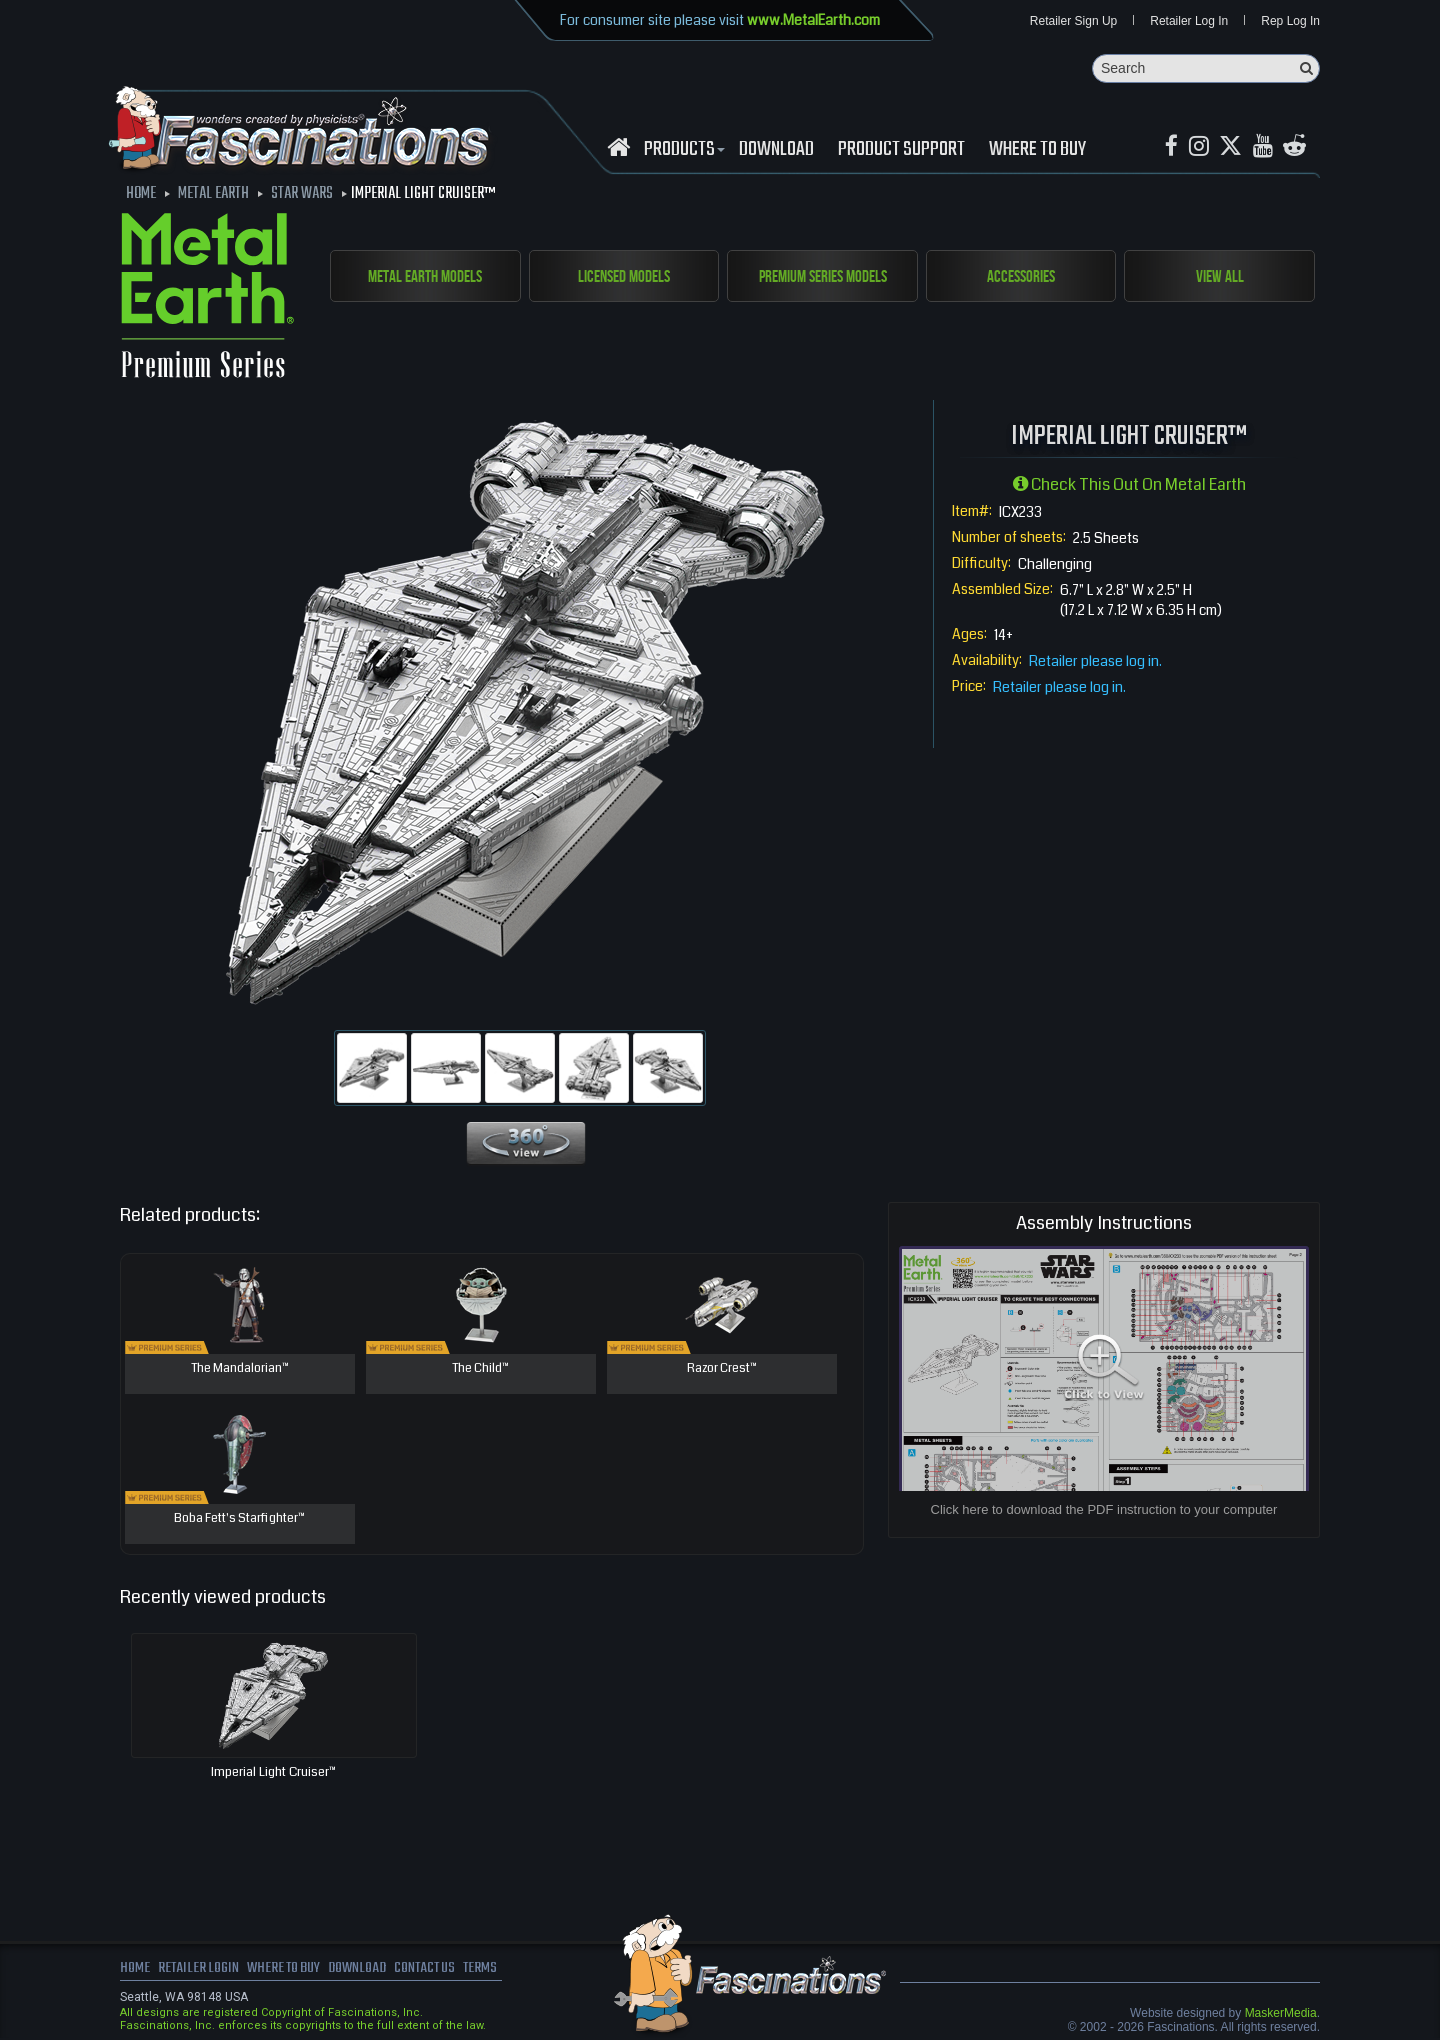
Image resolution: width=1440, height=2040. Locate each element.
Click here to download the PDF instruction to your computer (1104, 1510)
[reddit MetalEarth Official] (1301, 148)
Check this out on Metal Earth (1129, 485)
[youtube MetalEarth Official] (1268, 148)
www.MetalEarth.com (813, 20)
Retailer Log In (1189, 22)
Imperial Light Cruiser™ (273, 1773)
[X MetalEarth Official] (1234, 148)
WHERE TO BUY (1037, 151)
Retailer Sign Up (1073, 22)
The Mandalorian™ (239, 1370)
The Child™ (480, 1370)
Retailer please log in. (1095, 662)
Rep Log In (1290, 22)
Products (682, 151)
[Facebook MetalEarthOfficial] (1172, 148)
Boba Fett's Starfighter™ (240, 1520)
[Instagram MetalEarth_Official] (1201, 148)
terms (496, 1970)
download (776, 151)
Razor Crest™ (722, 1370)
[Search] (1206, 69)
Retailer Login (199, 1970)
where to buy (289, 1970)
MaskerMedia (1281, 2014)
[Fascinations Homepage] (618, 148)
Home (135, 1970)
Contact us (437, 1970)
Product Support (901, 151)
